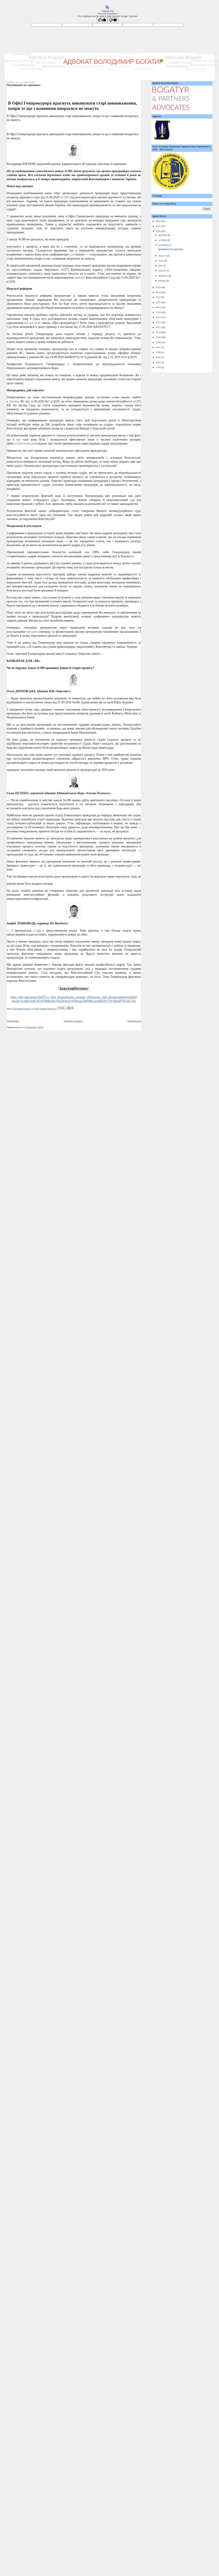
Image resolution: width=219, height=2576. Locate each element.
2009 (158, 337)
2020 (158, 231)
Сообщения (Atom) (34, 1027)
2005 (158, 357)
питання (31, 631)
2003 (158, 367)
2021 (158, 226)
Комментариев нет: (49, 1009)
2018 (158, 292)
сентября (164, 245)
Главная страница (73, 1021)
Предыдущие (134, 1021)
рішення (79, 277)
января (162, 280)
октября (163, 240)
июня (162, 260)
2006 (158, 352)
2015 (158, 307)
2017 (158, 297)
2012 (158, 322)
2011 (158, 327)
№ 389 (64, 197)
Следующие (13, 1021)
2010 (158, 332)
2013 (158, 317)
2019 (158, 287)
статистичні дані (25, 443)
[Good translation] (102, 20)
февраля (163, 275)
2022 (158, 221)
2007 (158, 347)
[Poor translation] (113, 20)
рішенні (14, 401)
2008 (158, 342)
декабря (163, 235)
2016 (158, 302)
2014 (158, 312)
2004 (158, 362)
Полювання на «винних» (24, 85)
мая (161, 265)
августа (163, 255)
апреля (163, 270)
